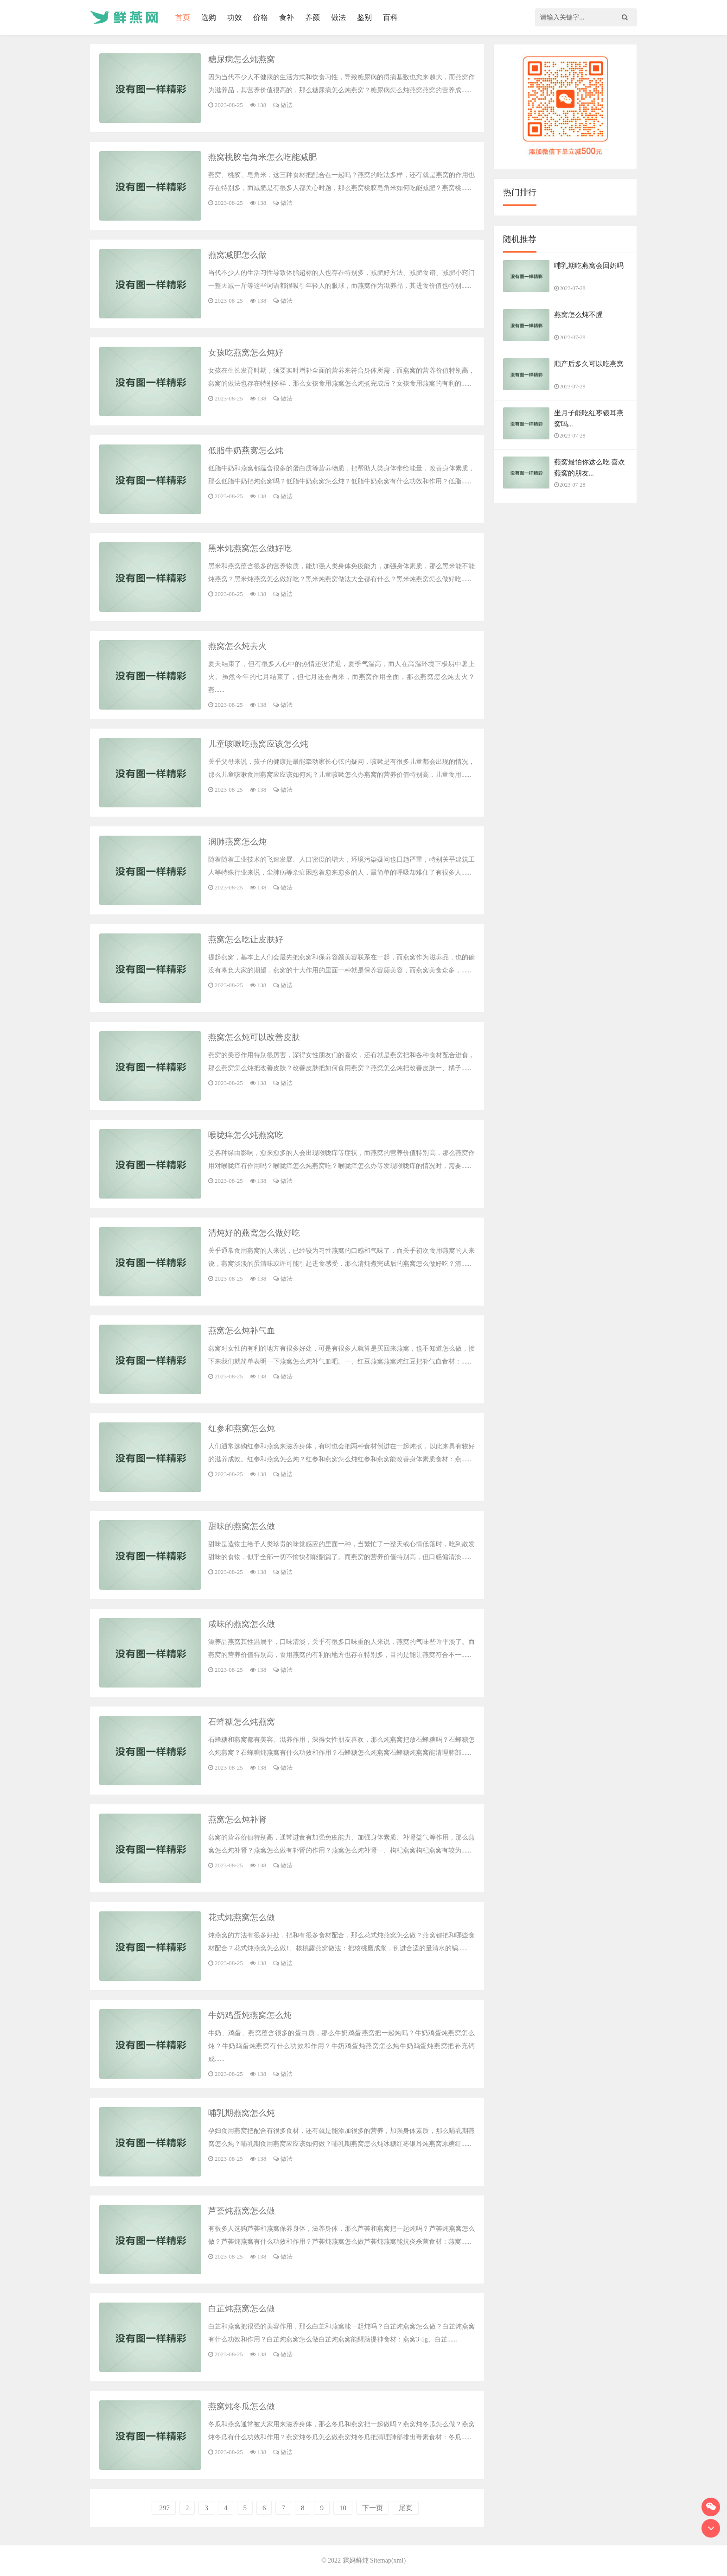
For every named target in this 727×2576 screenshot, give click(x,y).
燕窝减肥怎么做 (237, 255)
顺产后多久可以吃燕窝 (589, 364)
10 (342, 2508)
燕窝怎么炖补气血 (241, 1330)
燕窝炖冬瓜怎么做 (241, 2406)
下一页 (372, 2508)
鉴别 (364, 17)
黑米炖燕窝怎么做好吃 (250, 548)
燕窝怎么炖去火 (237, 646)
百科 (390, 17)
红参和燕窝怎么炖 (241, 1428)
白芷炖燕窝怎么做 (241, 2308)
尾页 (406, 2508)
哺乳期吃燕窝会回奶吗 (589, 265)
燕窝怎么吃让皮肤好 (245, 939)
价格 (260, 17)
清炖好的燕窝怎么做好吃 (254, 1232)
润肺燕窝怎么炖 (237, 841)
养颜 (312, 17)
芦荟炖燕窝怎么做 (241, 2210)
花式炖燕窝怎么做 (241, 1917)
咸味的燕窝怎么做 (241, 1624)
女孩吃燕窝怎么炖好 (245, 352)
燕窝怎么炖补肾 (237, 1819)
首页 (182, 17)
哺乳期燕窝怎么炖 (241, 2113)
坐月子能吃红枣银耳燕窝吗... (589, 418)
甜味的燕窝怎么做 (241, 1526)
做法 (338, 17)
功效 (234, 17)
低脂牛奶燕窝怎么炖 (245, 450)
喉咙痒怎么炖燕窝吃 (245, 1135)
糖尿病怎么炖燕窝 (241, 59)
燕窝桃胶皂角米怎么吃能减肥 (262, 157)
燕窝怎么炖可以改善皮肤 (254, 1037)
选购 (208, 17)
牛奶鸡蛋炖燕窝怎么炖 (250, 2015)
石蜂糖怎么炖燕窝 (241, 1721)
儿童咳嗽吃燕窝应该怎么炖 (258, 744)
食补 (286, 17)
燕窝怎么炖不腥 (578, 314)
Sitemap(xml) (388, 2560)
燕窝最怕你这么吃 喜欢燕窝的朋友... (589, 467)
